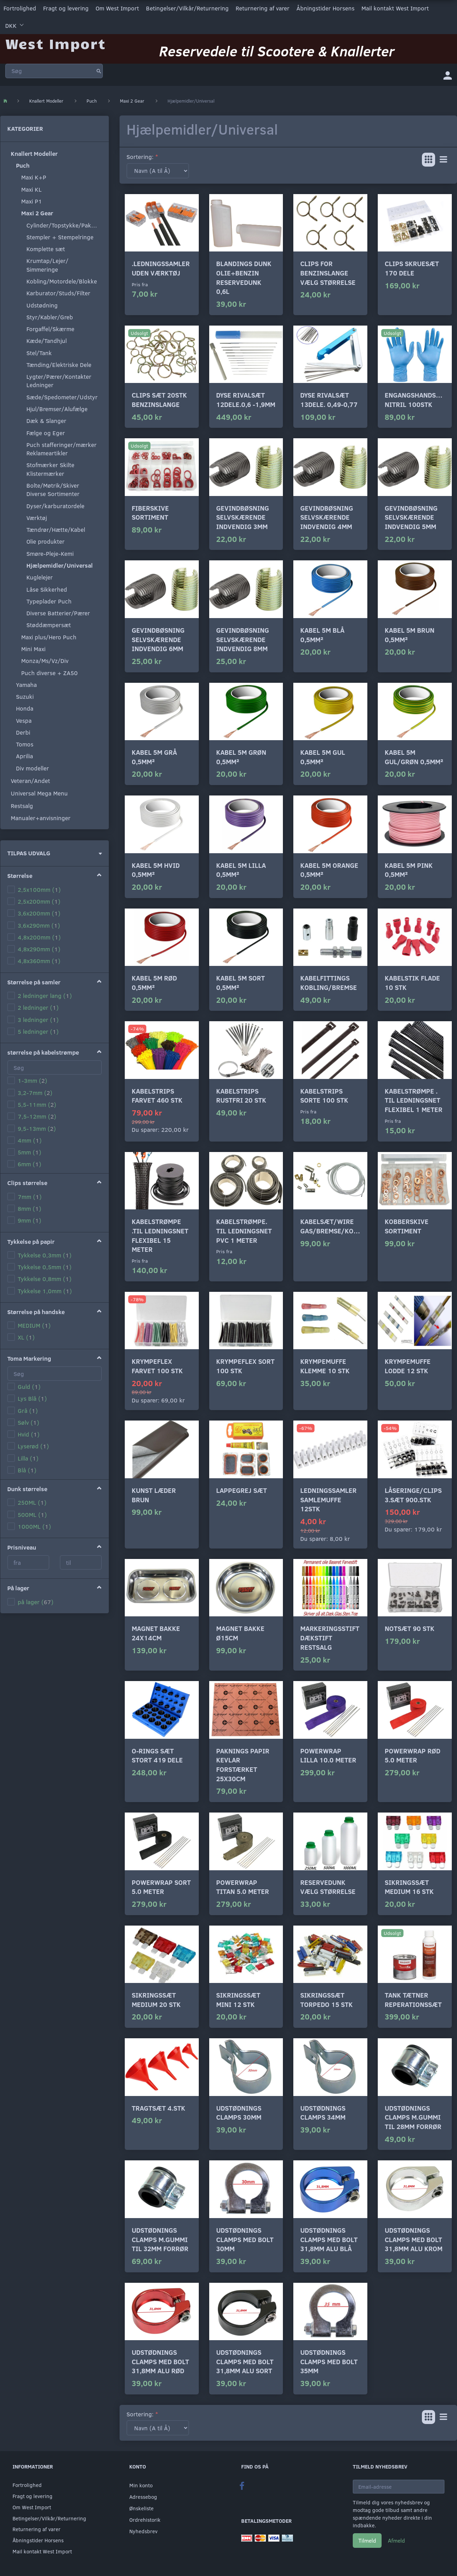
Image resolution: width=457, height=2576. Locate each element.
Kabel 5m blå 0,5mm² (322, 635)
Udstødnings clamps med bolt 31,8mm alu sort (245, 2361)
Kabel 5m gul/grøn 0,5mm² (414, 757)
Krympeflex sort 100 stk (245, 1366)
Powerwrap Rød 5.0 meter (412, 1755)
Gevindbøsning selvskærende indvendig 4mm (326, 517)
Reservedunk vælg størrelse (328, 1887)
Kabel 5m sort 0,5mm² (240, 983)
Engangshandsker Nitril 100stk (415, 400)
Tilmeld (367, 2540)
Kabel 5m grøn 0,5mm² (241, 757)
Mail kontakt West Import (395, 8)
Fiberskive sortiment (150, 513)
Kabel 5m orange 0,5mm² (329, 870)
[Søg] (99, 71)
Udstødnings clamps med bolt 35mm (329, 2361)
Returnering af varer (262, 8)
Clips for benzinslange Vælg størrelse (328, 272)
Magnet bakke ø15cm (240, 1633)
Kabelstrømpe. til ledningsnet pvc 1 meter (244, 1230)
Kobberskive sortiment (407, 1226)
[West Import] (55, 43)
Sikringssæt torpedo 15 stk (326, 2000)
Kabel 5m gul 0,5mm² (322, 757)
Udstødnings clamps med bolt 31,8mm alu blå (329, 2239)
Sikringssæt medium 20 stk (156, 2000)
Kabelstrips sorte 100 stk (324, 1096)
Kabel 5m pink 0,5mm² (409, 870)
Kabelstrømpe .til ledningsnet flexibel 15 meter (160, 1235)
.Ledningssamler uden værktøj (161, 268)
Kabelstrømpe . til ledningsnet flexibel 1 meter (413, 1100)
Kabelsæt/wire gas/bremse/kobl (330, 1226)
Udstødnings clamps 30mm (238, 2113)
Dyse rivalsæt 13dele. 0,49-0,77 (329, 400)
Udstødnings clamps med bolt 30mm (245, 2239)
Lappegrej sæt (241, 1490)
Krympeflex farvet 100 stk (157, 1366)
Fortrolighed (19, 8)
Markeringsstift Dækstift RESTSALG (329, 1637)
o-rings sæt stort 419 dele (157, 1755)
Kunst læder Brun (154, 1495)
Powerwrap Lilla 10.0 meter (328, 1755)
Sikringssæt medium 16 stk (409, 1887)
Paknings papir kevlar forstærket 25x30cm (242, 1764)
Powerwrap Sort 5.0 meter (161, 1887)
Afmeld (396, 2540)
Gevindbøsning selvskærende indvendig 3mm (242, 517)
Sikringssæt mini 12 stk (238, 2000)
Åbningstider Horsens (325, 8)
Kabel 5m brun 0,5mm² (409, 635)
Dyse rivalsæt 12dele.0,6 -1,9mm (245, 400)
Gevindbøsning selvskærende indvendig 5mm (411, 517)
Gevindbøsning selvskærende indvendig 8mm (242, 639)
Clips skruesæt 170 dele (412, 268)
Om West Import (117, 8)
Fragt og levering (66, 8)
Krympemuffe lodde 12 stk (408, 1366)
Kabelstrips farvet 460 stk (157, 1096)
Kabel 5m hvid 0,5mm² (156, 870)
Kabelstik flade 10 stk (412, 983)
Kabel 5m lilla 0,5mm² (241, 870)
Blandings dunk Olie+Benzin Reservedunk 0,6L (243, 277)
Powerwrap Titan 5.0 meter (242, 1887)
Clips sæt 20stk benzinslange (159, 400)
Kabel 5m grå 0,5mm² (154, 757)
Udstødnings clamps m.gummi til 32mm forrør (160, 2239)
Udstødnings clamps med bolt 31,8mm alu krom (413, 2239)
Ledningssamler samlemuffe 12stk (328, 1499)
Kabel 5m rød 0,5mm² (154, 983)
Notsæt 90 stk (409, 1628)
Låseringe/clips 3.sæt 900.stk (413, 1495)
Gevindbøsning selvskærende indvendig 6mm (158, 639)
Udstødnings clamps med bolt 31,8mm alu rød (160, 2361)
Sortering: (140, 157)
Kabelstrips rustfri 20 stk (241, 1096)
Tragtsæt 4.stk (158, 2108)
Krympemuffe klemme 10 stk (325, 1366)
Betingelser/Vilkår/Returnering (187, 8)
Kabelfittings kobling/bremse (328, 983)
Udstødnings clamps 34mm (322, 2113)
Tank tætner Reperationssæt (413, 2000)
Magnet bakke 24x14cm (156, 1633)
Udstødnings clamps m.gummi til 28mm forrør (413, 2117)
